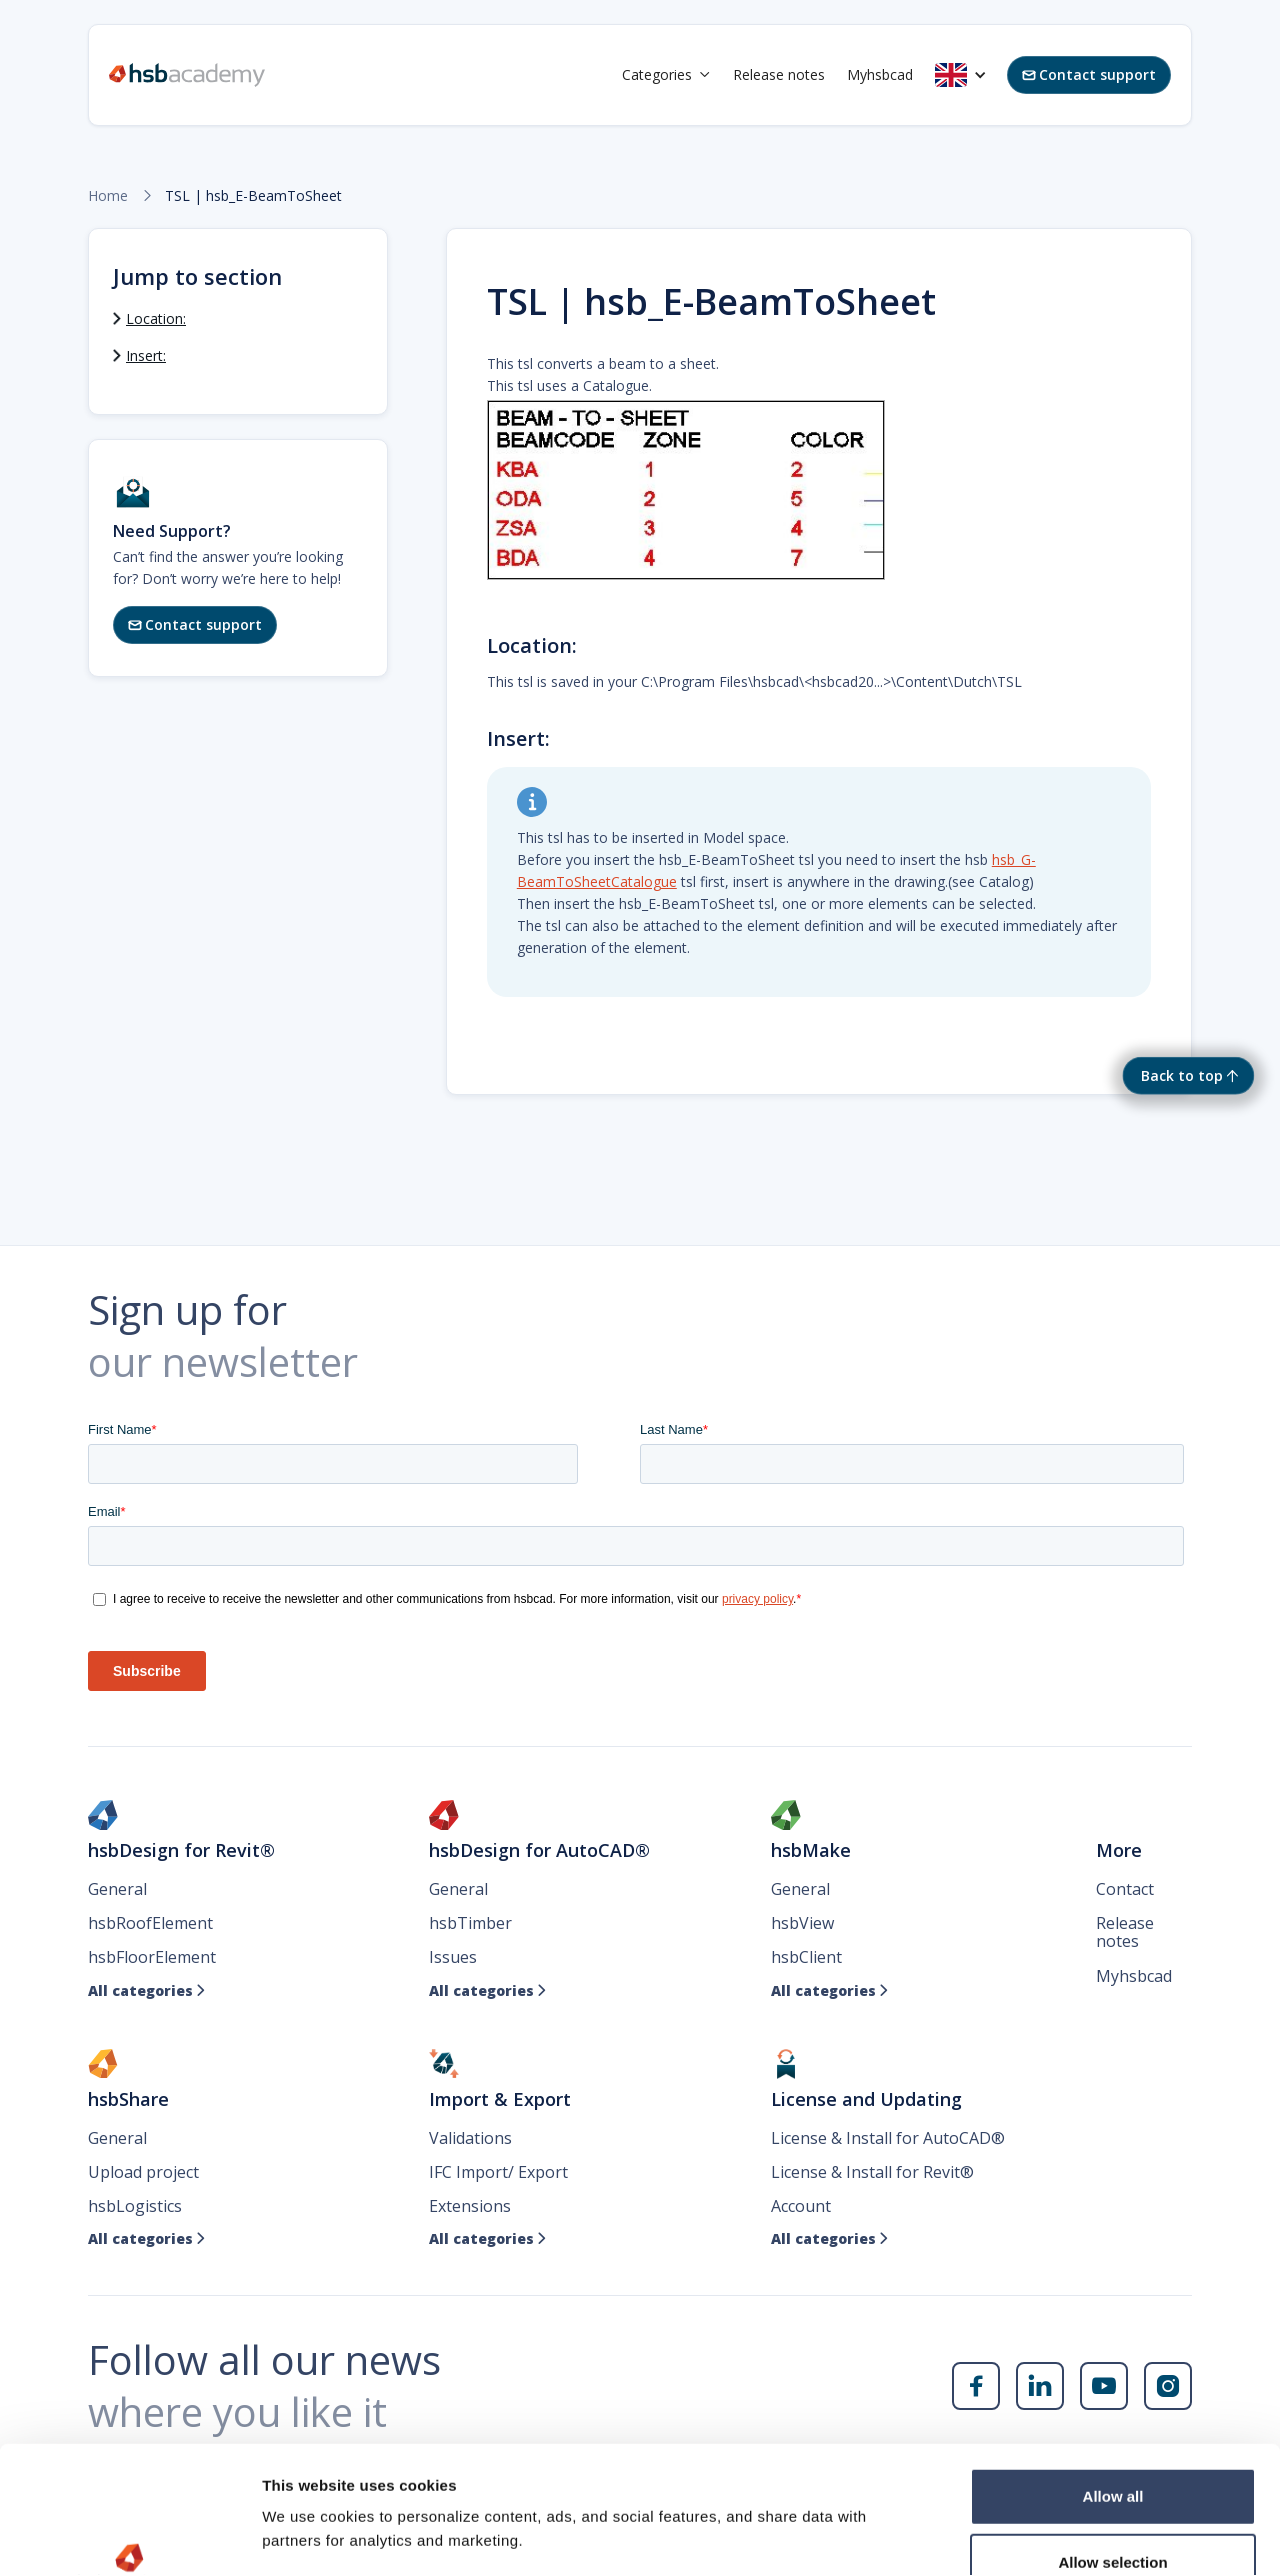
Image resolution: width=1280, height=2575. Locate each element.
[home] (187, 75)
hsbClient (806, 1957)
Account (801, 2206)
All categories (147, 1991)
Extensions (470, 2206)
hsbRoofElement (150, 1923)
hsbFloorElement (152, 1957)
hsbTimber (470, 1923)
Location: (156, 318)
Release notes (779, 74)
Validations (470, 2138)
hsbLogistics (135, 2206)
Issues (453, 1957)
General (117, 1889)
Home (108, 196)
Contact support (1089, 74)
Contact (1125, 1889)
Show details (1049, 2535)
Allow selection (1112, 2443)
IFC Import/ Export (498, 2172)
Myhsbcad (880, 74)
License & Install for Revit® (872, 2172)
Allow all (1113, 2377)
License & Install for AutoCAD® (888, 2138)
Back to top (1182, 1075)
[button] (666, 75)
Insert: (146, 355)
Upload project (143, 2172)
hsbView (802, 1923)
